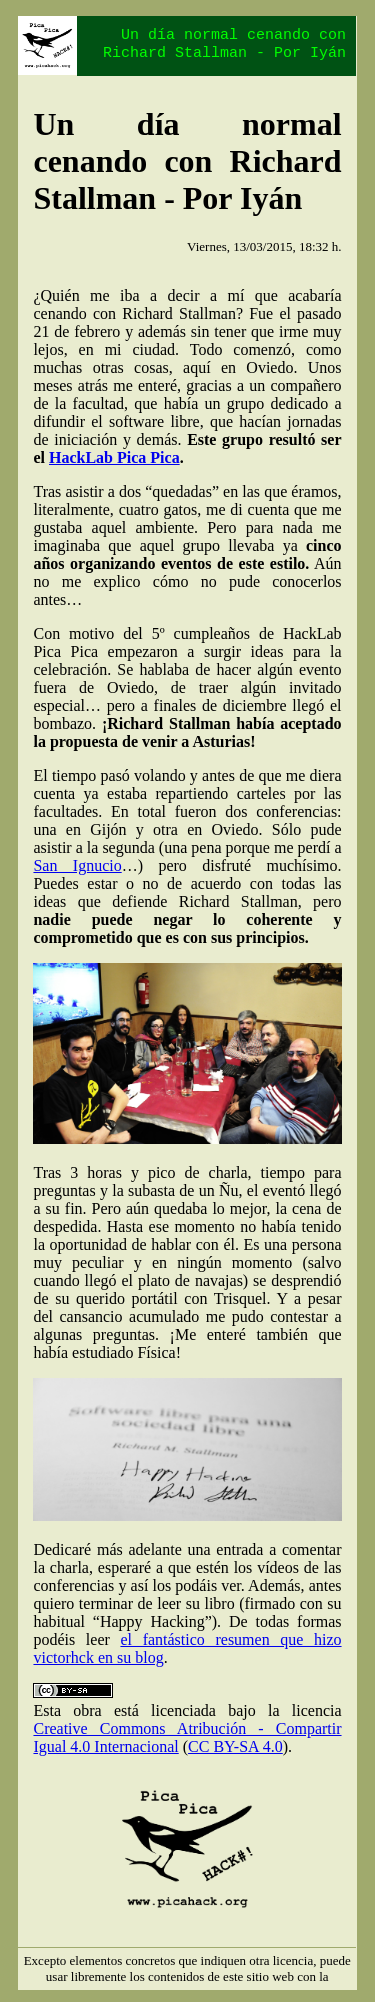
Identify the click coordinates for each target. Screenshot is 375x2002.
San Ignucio (77, 865)
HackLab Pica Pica (114, 457)
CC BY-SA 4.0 (235, 1746)
